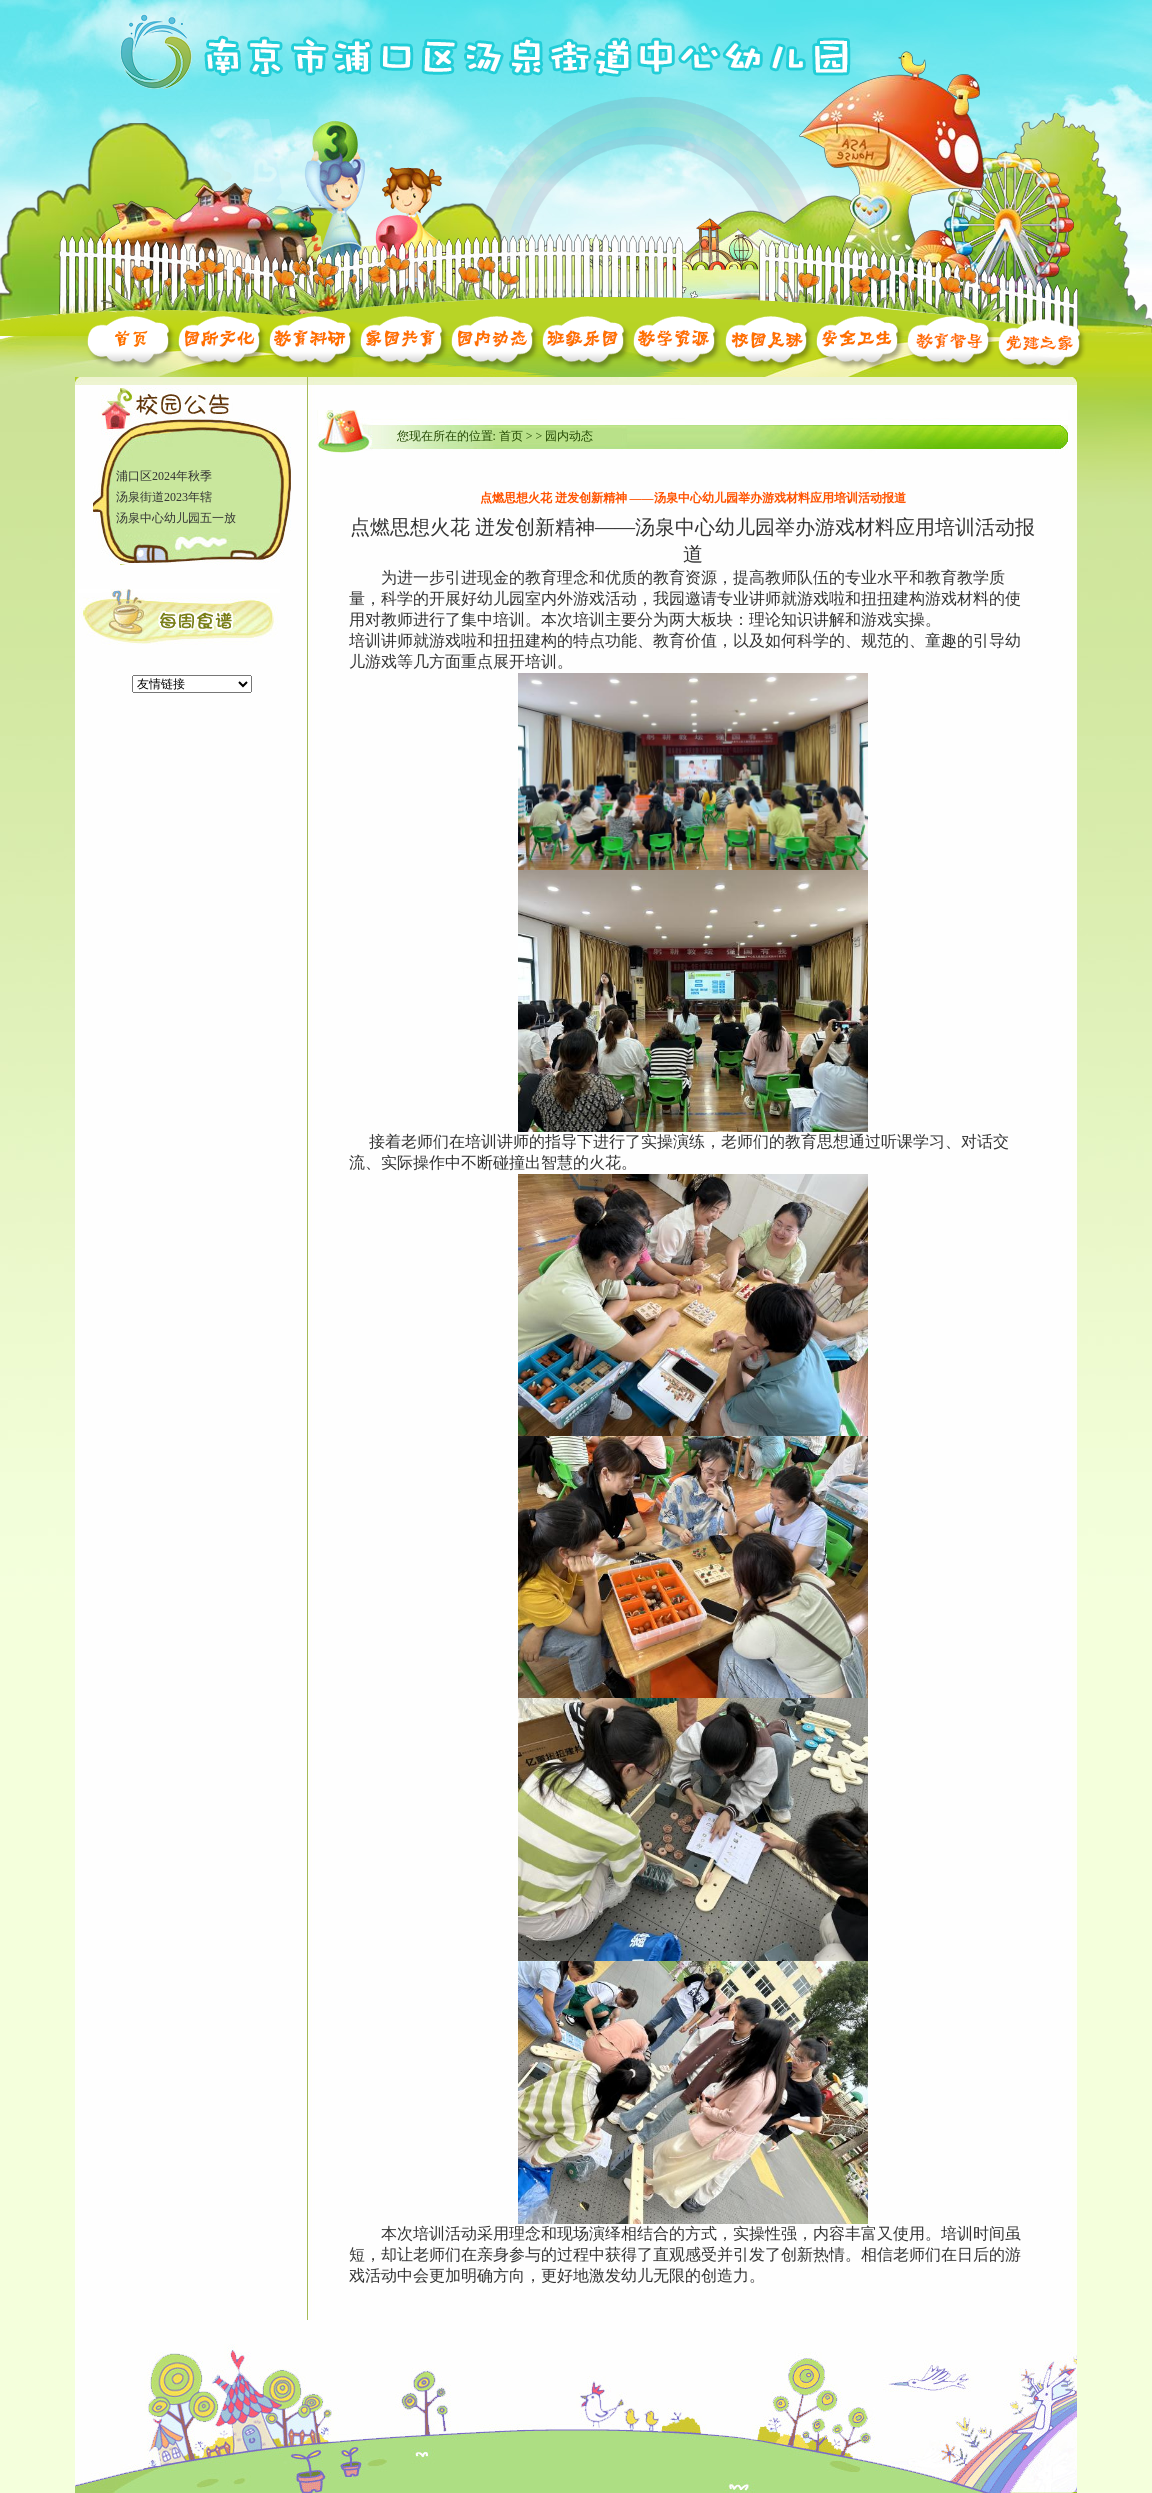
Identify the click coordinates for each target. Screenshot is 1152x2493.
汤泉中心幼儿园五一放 (176, 519)
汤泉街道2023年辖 (164, 498)
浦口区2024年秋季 (164, 477)
